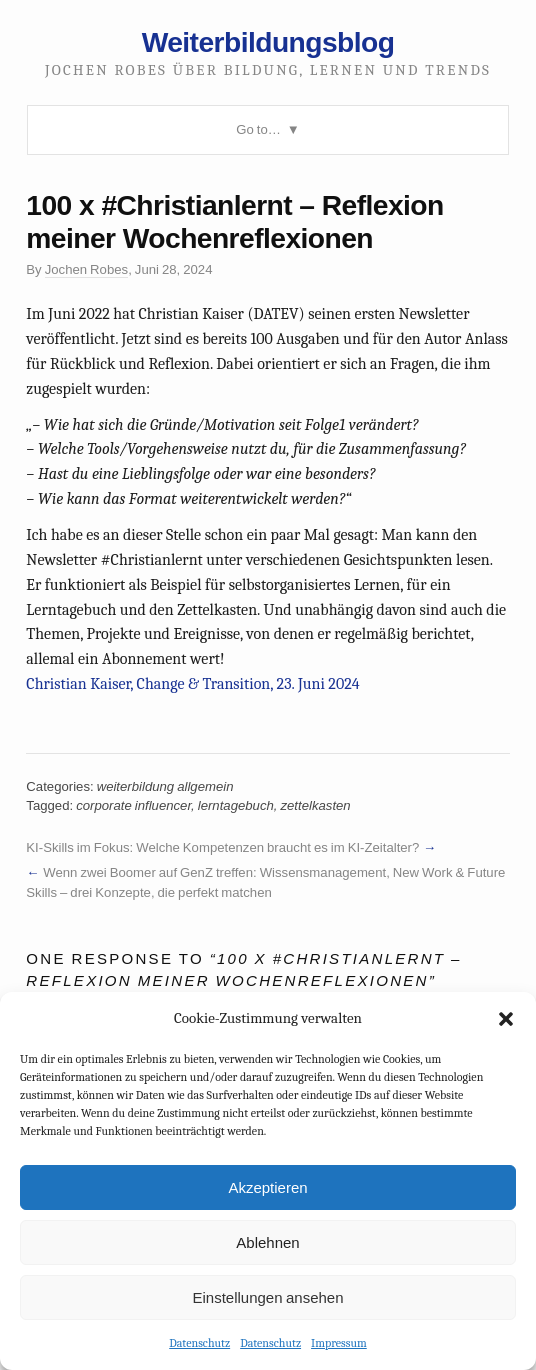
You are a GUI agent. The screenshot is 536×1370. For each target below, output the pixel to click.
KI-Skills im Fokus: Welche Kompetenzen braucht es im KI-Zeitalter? (222, 847)
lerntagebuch (236, 805)
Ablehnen (267, 1242)
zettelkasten (315, 805)
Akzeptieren (267, 1187)
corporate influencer (133, 805)
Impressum (339, 1343)
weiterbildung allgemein (165, 786)
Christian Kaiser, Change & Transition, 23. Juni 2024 (192, 684)
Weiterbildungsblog (268, 42)
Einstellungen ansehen (267, 1297)
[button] (506, 1019)
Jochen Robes (86, 269)
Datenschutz (199, 1343)
